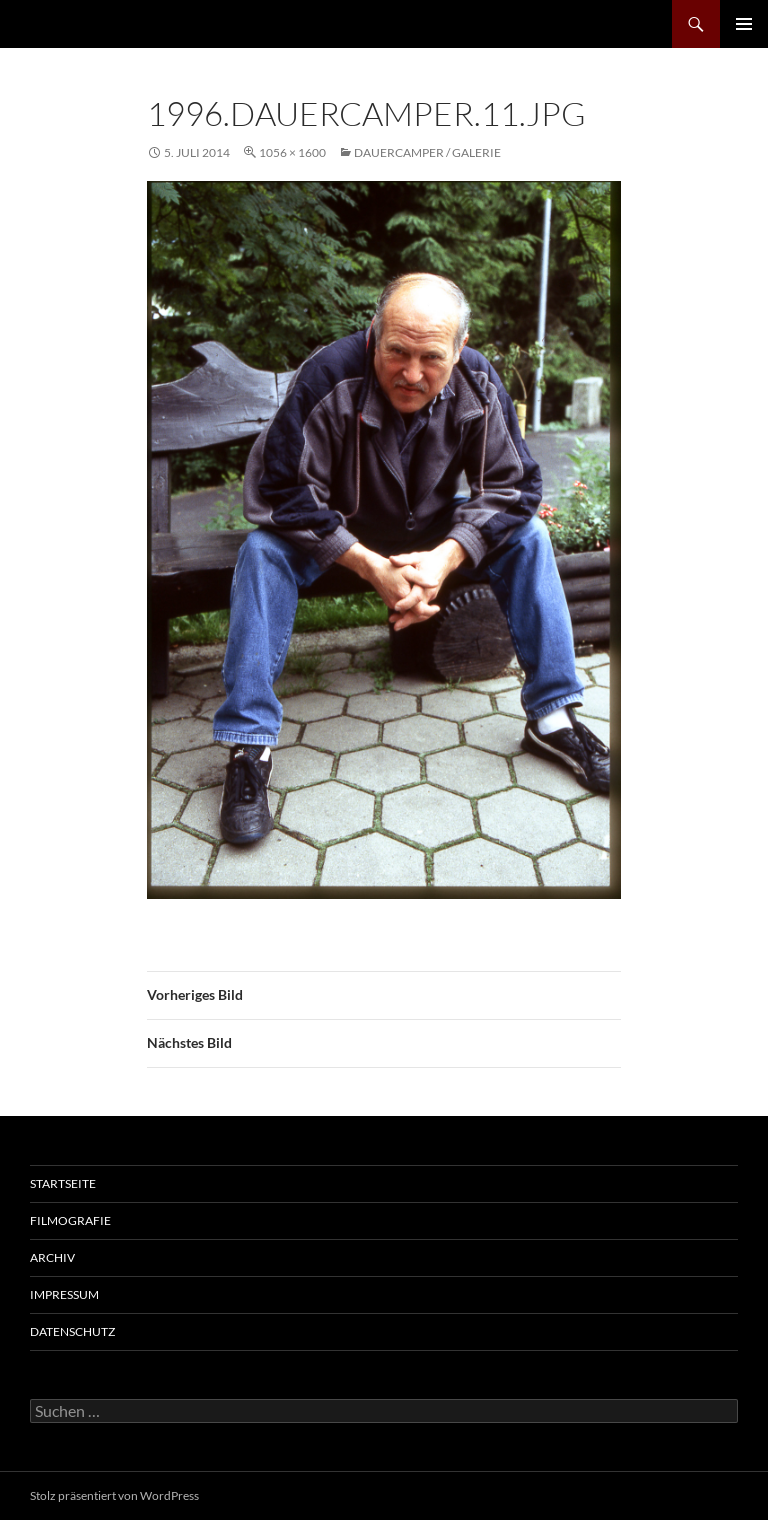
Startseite (63, 1183)
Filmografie (70, 1220)
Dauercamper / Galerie (427, 152)
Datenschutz (72, 1331)
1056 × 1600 (292, 152)
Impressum (64, 1294)
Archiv (52, 1257)
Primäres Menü (744, 24)
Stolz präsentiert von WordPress (114, 1495)
